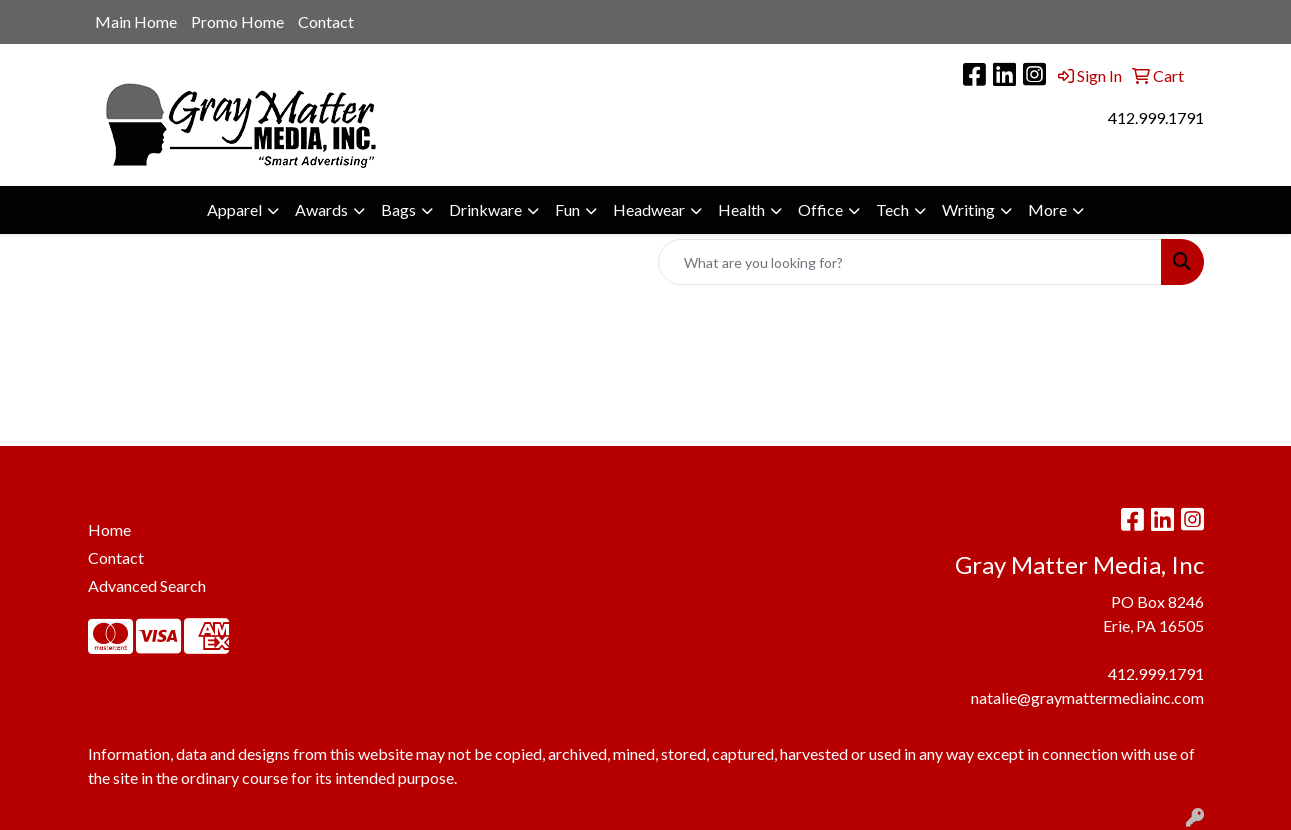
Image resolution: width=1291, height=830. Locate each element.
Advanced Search (147, 585)
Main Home (136, 21)
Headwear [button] (649, 209)
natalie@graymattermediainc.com (1087, 697)
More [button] (1047, 209)
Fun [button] (567, 209)
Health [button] (741, 209)
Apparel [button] (234, 209)
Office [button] (820, 209)
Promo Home (237, 21)
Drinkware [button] (485, 209)
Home (109, 529)
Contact (326, 21)
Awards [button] (321, 209)
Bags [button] (398, 209)
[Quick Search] (910, 262)
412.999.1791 (1156, 117)
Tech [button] (892, 209)
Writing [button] (968, 209)
